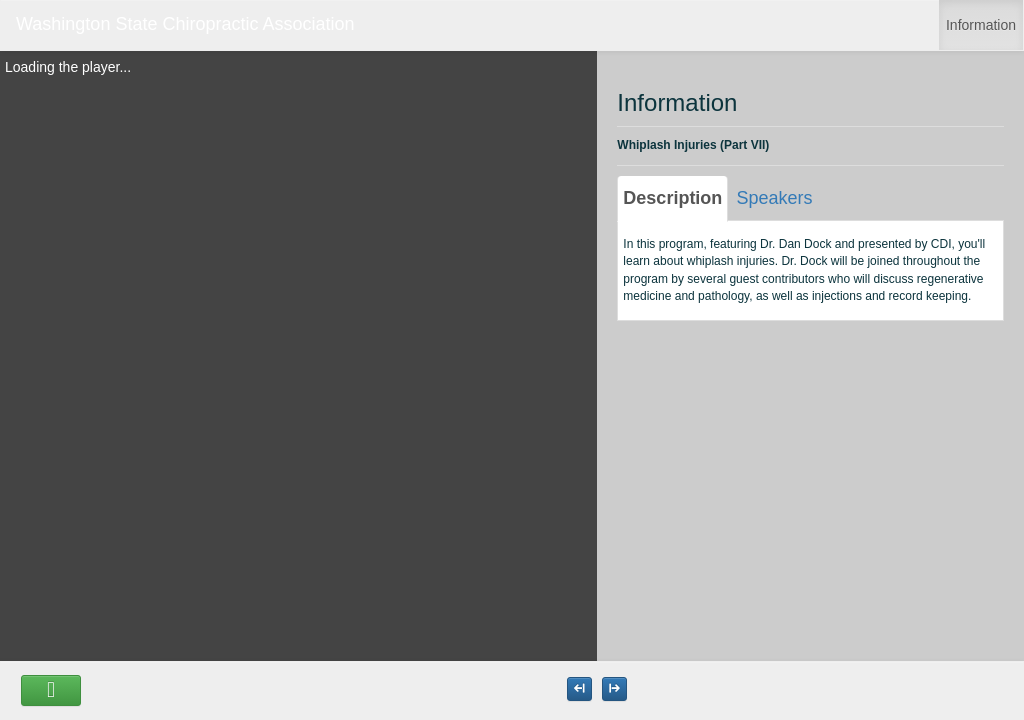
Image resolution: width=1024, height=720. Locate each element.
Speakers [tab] (774, 198)
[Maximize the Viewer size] (579, 689)
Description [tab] (672, 198)
